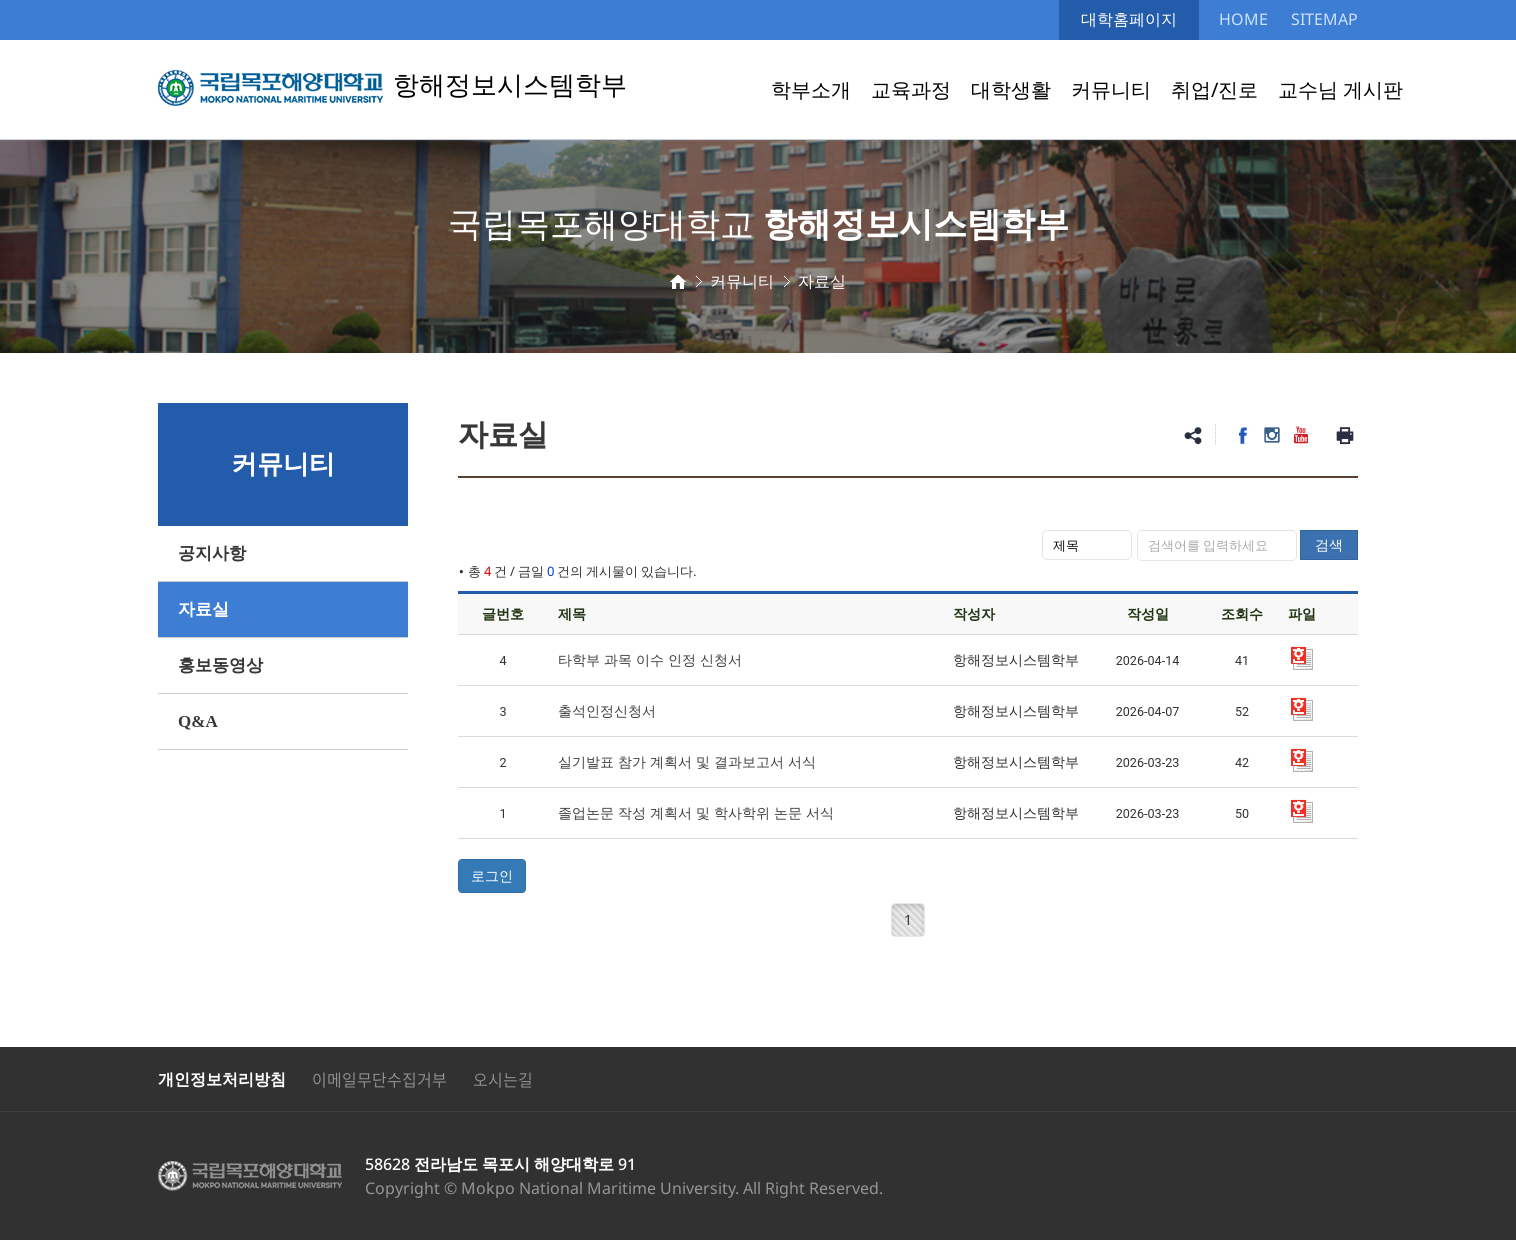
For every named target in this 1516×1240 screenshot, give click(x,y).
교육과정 (911, 89)
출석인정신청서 (607, 710)
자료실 (203, 609)
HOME (1243, 19)
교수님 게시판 (1340, 89)
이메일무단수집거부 (379, 1079)
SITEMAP (1324, 19)
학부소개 (811, 89)
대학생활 (1011, 89)
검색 (1329, 544)
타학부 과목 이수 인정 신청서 (650, 659)
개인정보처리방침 (222, 1079)
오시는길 (503, 1079)
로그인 (492, 875)
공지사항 (212, 553)
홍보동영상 (220, 665)
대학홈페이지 (1129, 19)
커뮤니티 (1111, 89)
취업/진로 (1214, 89)
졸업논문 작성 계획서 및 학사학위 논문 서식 (696, 812)
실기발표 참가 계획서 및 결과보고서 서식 (687, 761)
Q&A (198, 721)
